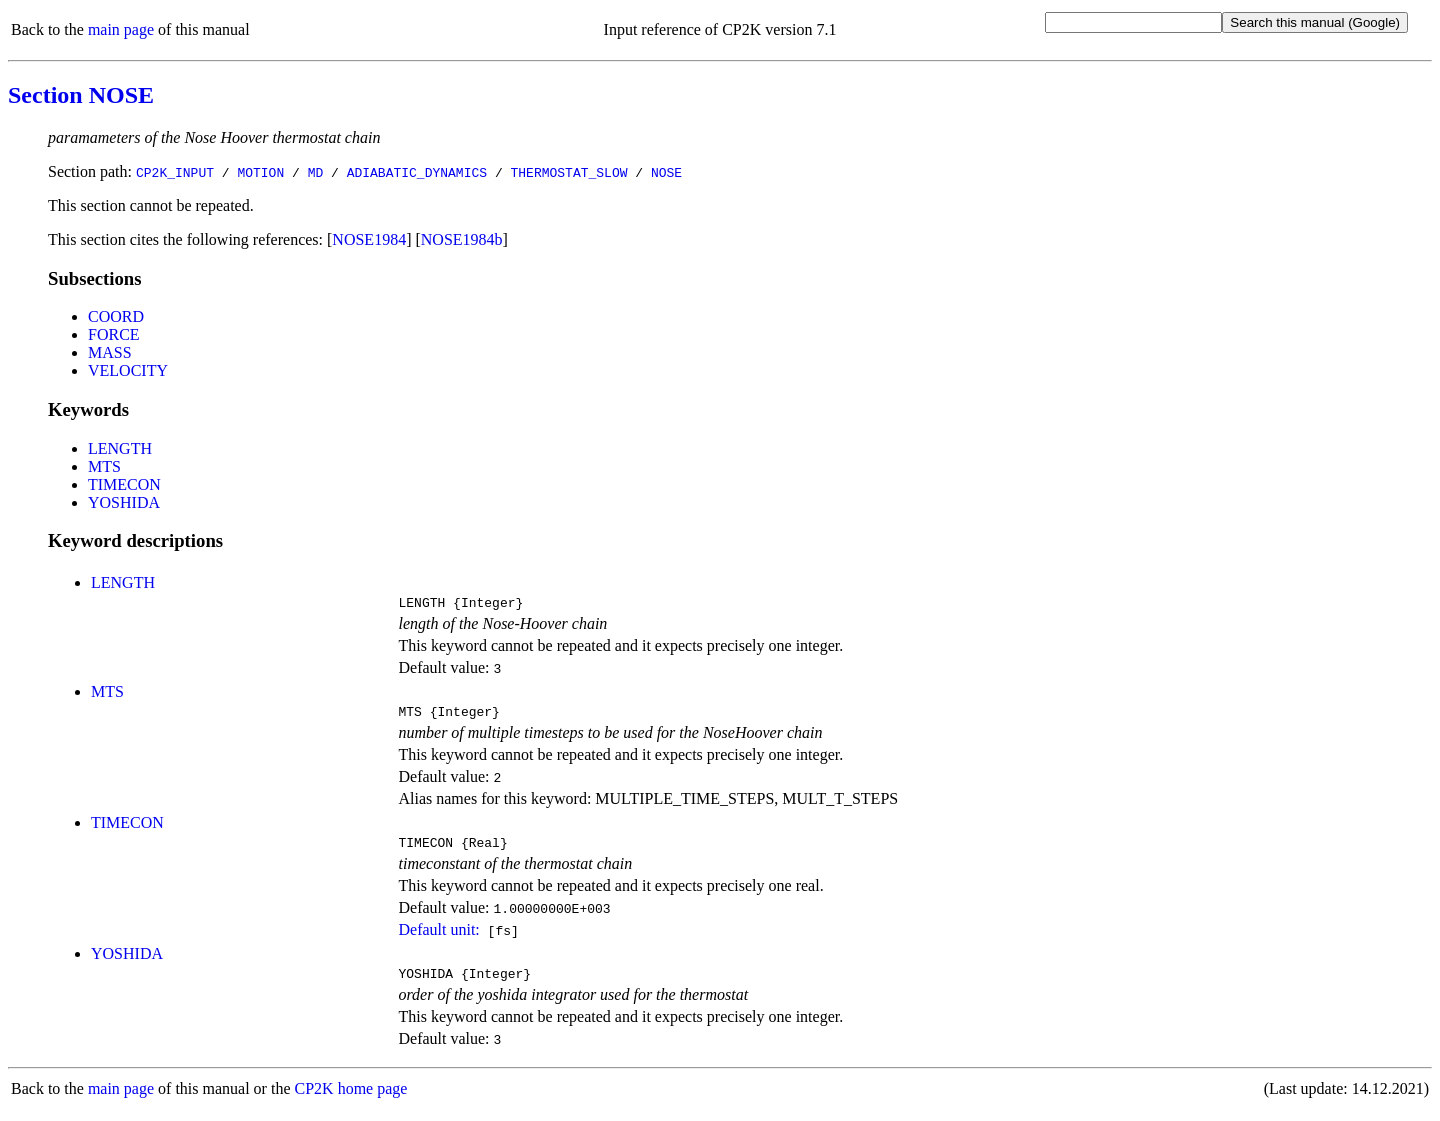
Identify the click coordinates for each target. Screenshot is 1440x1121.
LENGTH (120, 448)
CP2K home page (351, 1100)
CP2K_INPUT (175, 172)
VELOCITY (128, 370)
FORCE (114, 334)
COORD (116, 316)
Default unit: (438, 938)
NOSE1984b (462, 239)
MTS (104, 466)
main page (121, 29)
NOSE (666, 172)
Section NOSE (81, 95)
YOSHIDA (124, 502)
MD (316, 172)
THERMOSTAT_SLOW (568, 172)
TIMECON (124, 484)
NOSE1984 (369, 239)
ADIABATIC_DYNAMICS (417, 172)
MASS (110, 352)
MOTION (260, 172)
